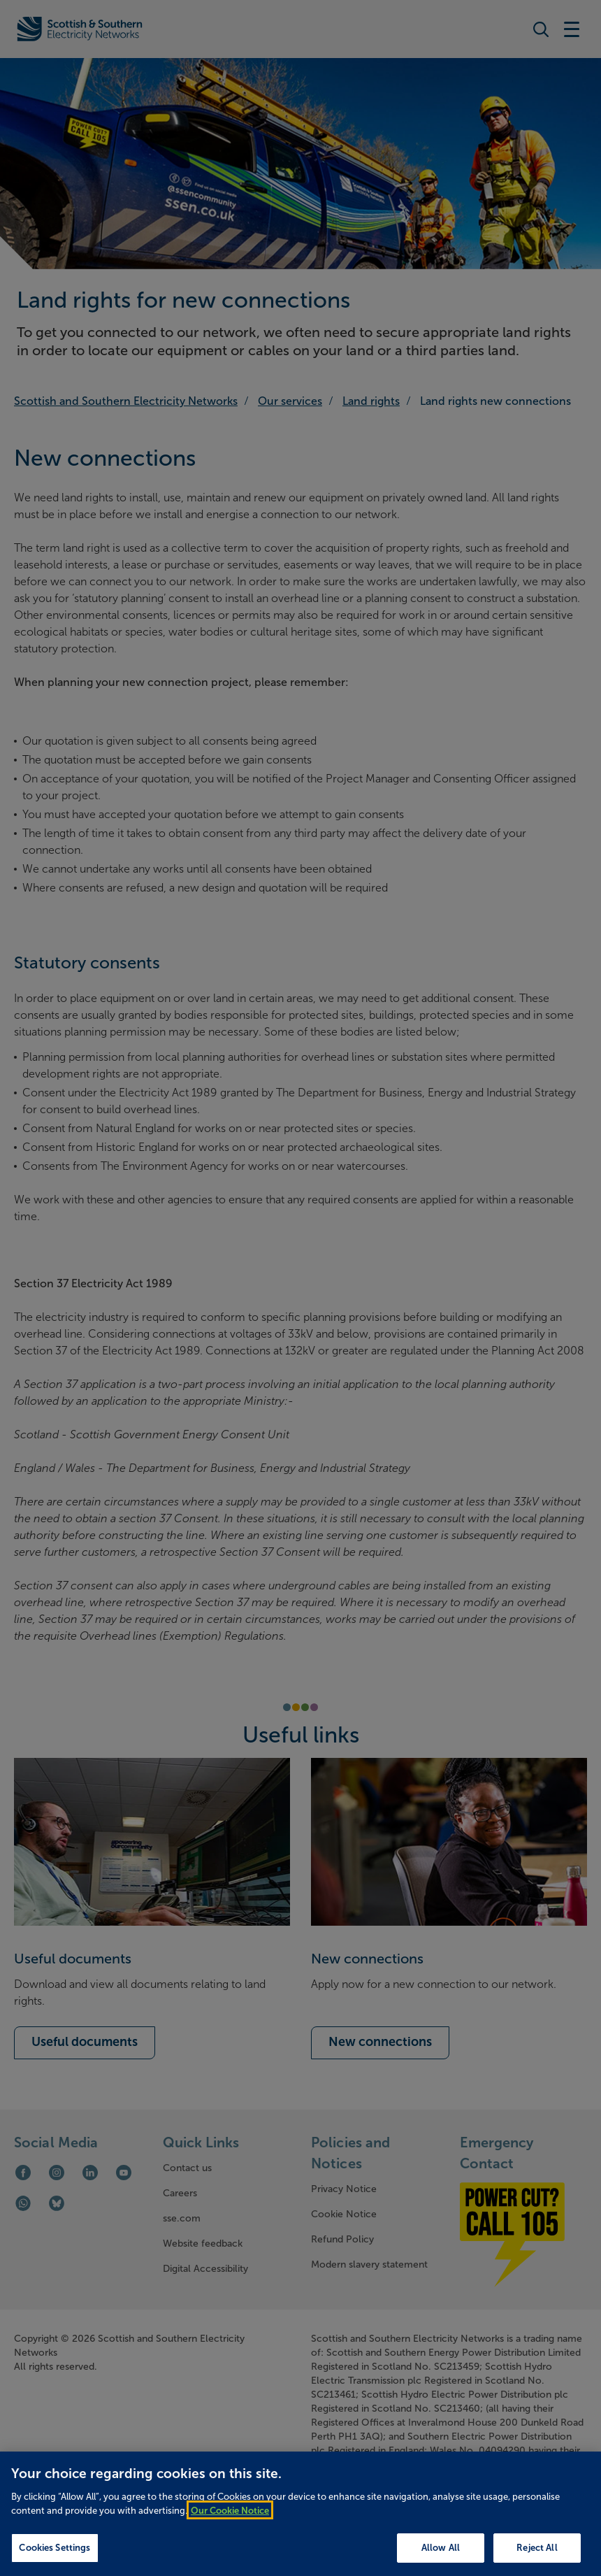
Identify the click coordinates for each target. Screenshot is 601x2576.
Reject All (536, 2558)
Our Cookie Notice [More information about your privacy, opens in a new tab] (230, 2520)
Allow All (440, 2558)
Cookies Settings (54, 2558)
